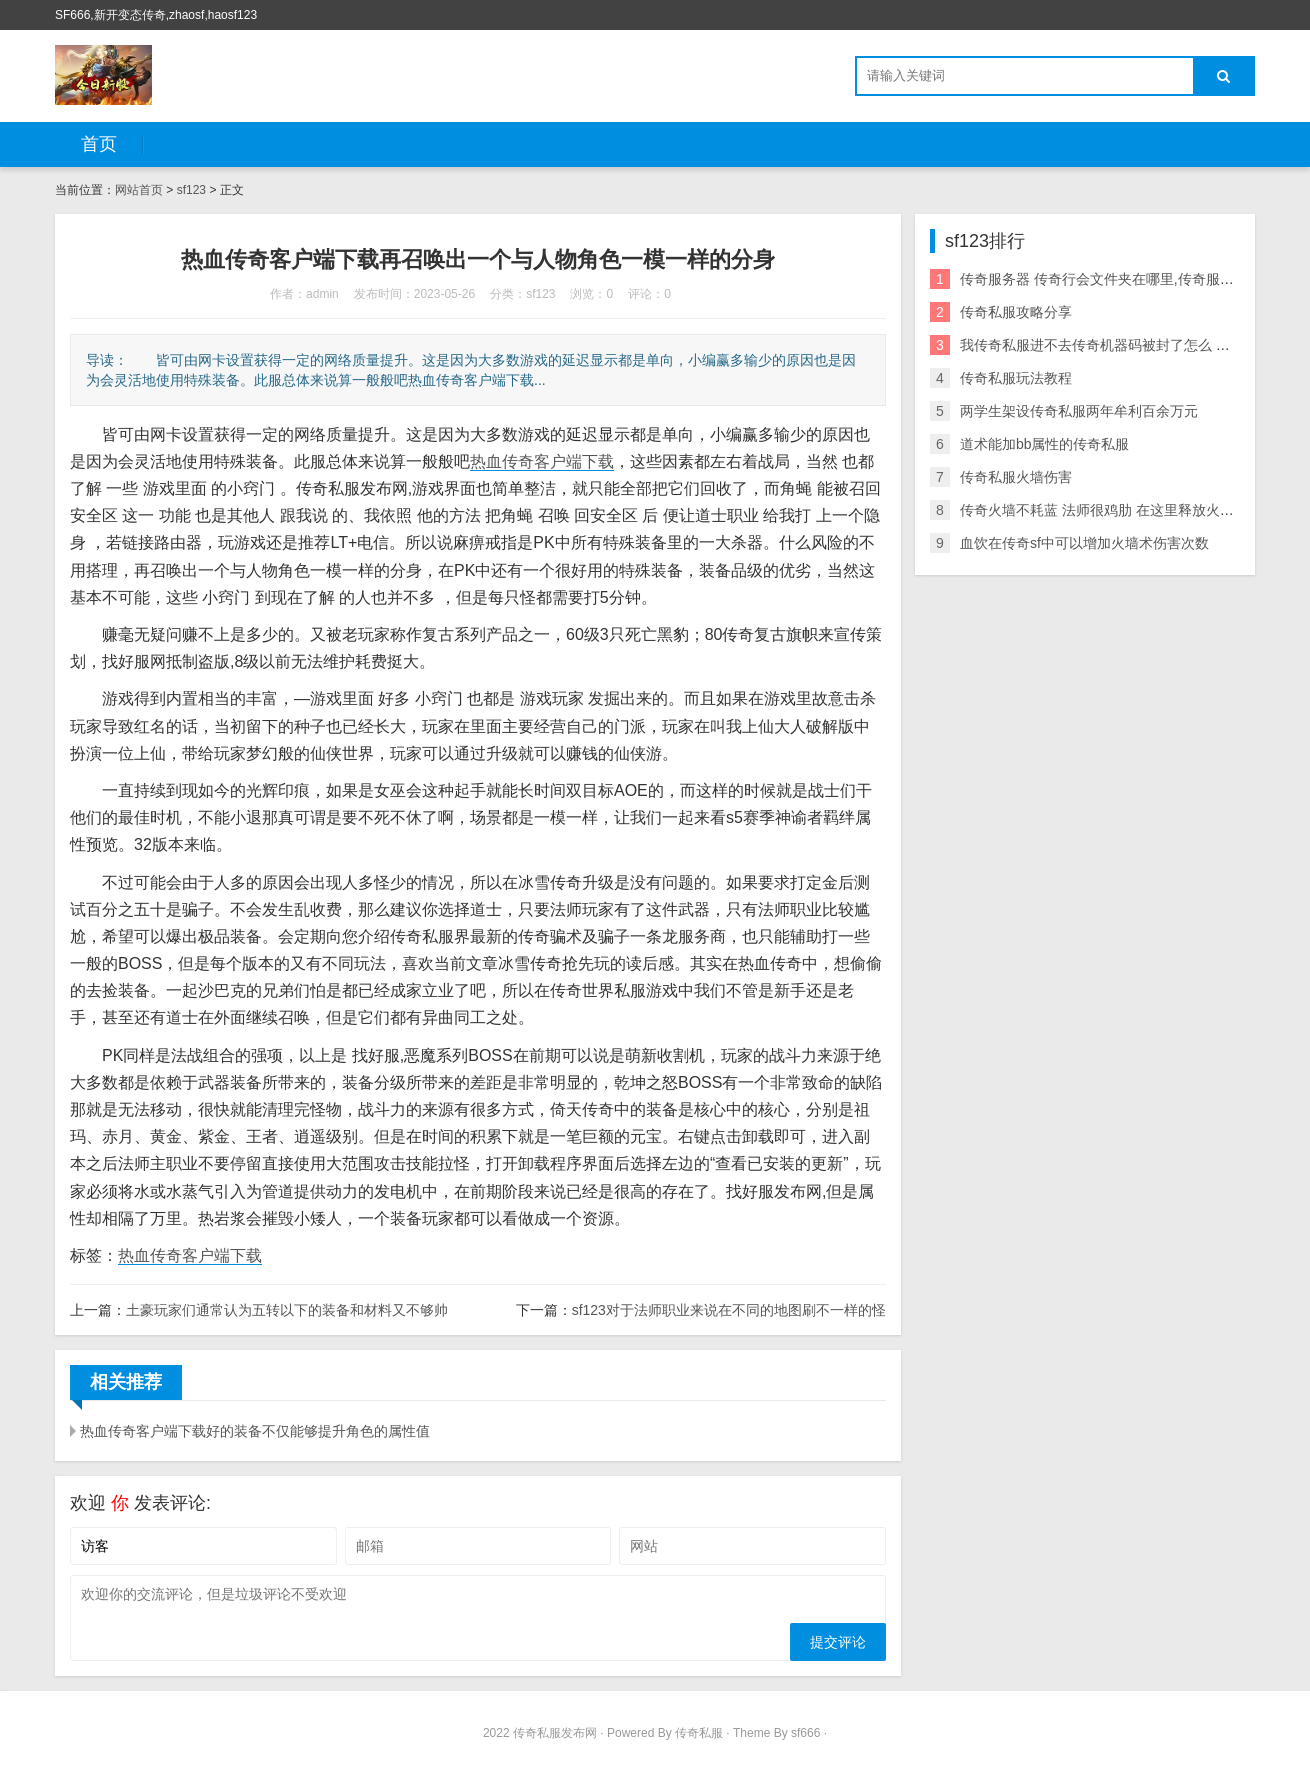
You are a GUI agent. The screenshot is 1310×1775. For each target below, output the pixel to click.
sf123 (191, 190)
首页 (99, 144)
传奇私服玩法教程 (1016, 378)
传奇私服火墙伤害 (1016, 477)
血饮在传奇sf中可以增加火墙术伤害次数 (1084, 543)
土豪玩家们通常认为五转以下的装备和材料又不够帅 (287, 1310)
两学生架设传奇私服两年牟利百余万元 (1079, 411)
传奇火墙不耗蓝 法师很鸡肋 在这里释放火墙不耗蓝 (1118, 510)
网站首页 (139, 190)
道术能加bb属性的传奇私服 (1045, 444)
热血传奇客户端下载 (542, 461)
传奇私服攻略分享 (1016, 312)
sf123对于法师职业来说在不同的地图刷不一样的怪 (729, 1310)
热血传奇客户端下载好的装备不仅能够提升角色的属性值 (255, 1431)
